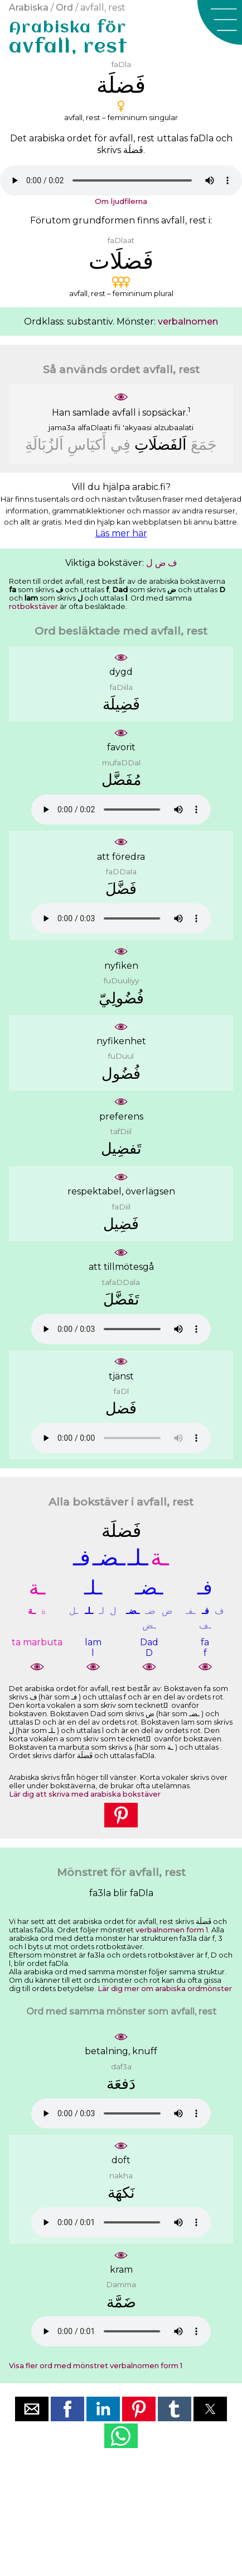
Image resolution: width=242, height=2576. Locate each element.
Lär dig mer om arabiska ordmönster (165, 1988)
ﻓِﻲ (120, 444)
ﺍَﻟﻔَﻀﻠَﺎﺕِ (160, 444)
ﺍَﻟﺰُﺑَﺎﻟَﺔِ (44, 444)
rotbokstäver (33, 606)
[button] (219, 22)
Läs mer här (121, 533)
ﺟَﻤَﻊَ (204, 444)
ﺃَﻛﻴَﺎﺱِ (87, 444)
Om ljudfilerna (121, 201)
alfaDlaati (95, 427)
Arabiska (29, 7)
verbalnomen (188, 321)
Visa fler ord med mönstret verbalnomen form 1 (95, 2365)
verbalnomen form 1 (171, 1930)
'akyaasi (137, 427)
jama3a (62, 427)
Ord (64, 7)
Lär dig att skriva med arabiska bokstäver (85, 1794)
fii (117, 427)
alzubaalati (173, 427)
